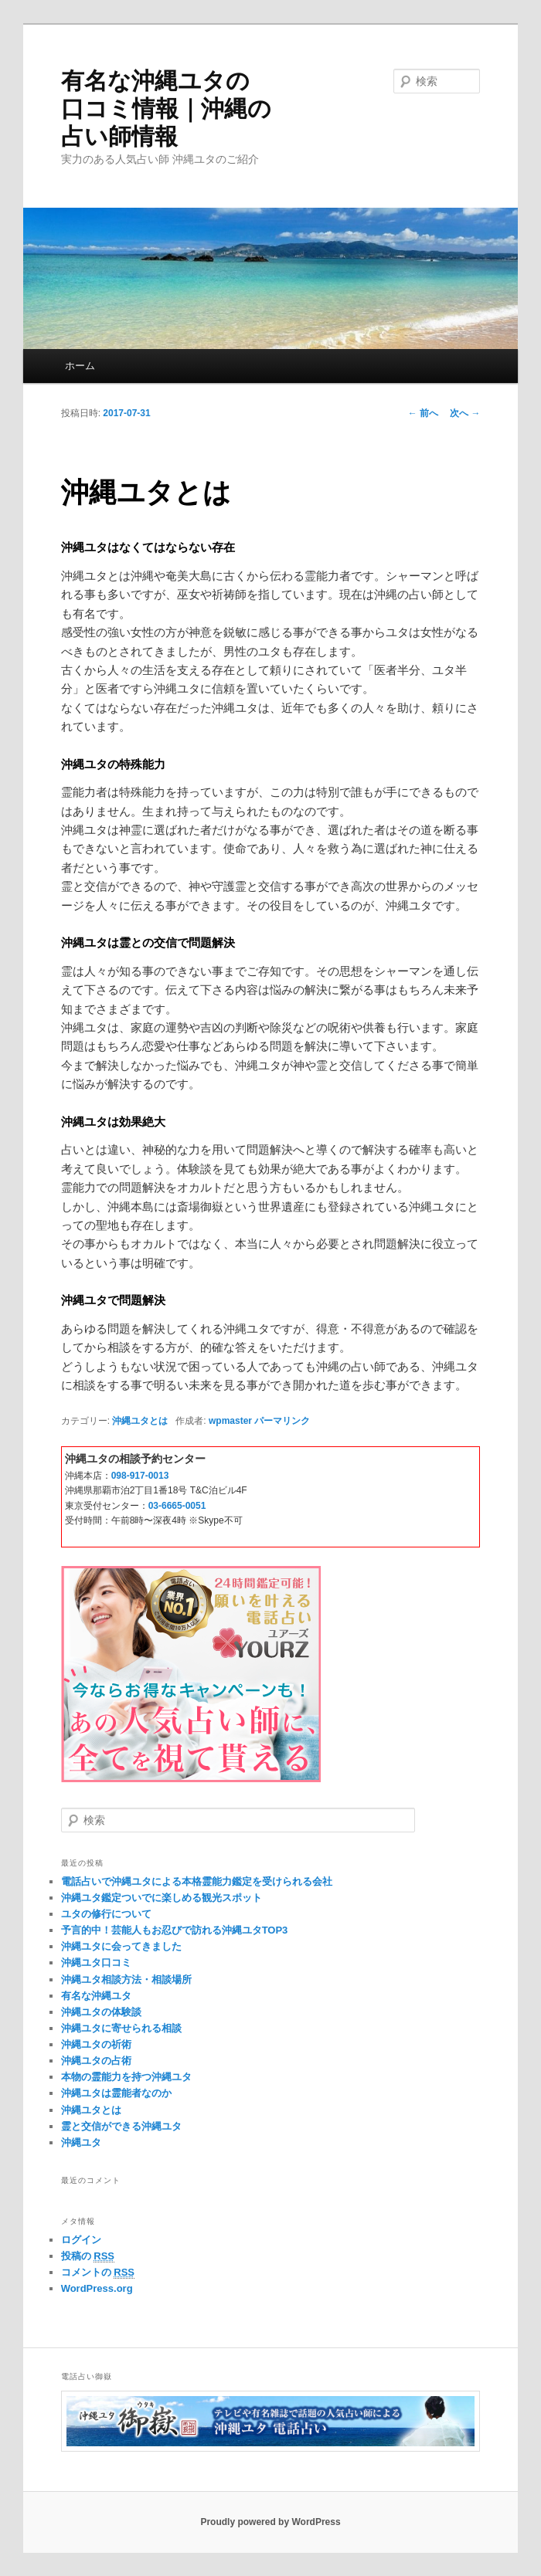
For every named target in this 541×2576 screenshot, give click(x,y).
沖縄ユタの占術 (96, 2060)
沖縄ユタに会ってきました (121, 1946)
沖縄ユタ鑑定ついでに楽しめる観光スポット (161, 1897)
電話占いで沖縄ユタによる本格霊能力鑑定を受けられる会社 (196, 1881)
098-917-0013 (140, 1475)
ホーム (80, 365)
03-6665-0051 (177, 1505)
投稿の (87, 2256)
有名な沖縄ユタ (96, 1995)
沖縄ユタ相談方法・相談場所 (126, 1979)
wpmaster (230, 1420)
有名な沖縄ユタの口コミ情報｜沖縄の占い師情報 (166, 108)
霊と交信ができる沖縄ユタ (121, 2126)
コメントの (97, 2272)
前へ (423, 413)
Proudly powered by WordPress (270, 2522)
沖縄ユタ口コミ (96, 1962)
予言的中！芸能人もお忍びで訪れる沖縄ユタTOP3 (174, 1930)
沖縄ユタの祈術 (96, 2044)
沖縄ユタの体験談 (101, 2012)
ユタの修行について (106, 1914)
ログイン (81, 2240)
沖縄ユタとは (140, 1420)
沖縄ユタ (81, 2142)
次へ (465, 413)
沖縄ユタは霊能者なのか (116, 2093)
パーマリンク (282, 1420)
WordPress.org (97, 2288)
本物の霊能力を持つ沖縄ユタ (126, 2077)
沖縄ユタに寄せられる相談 (121, 2028)
